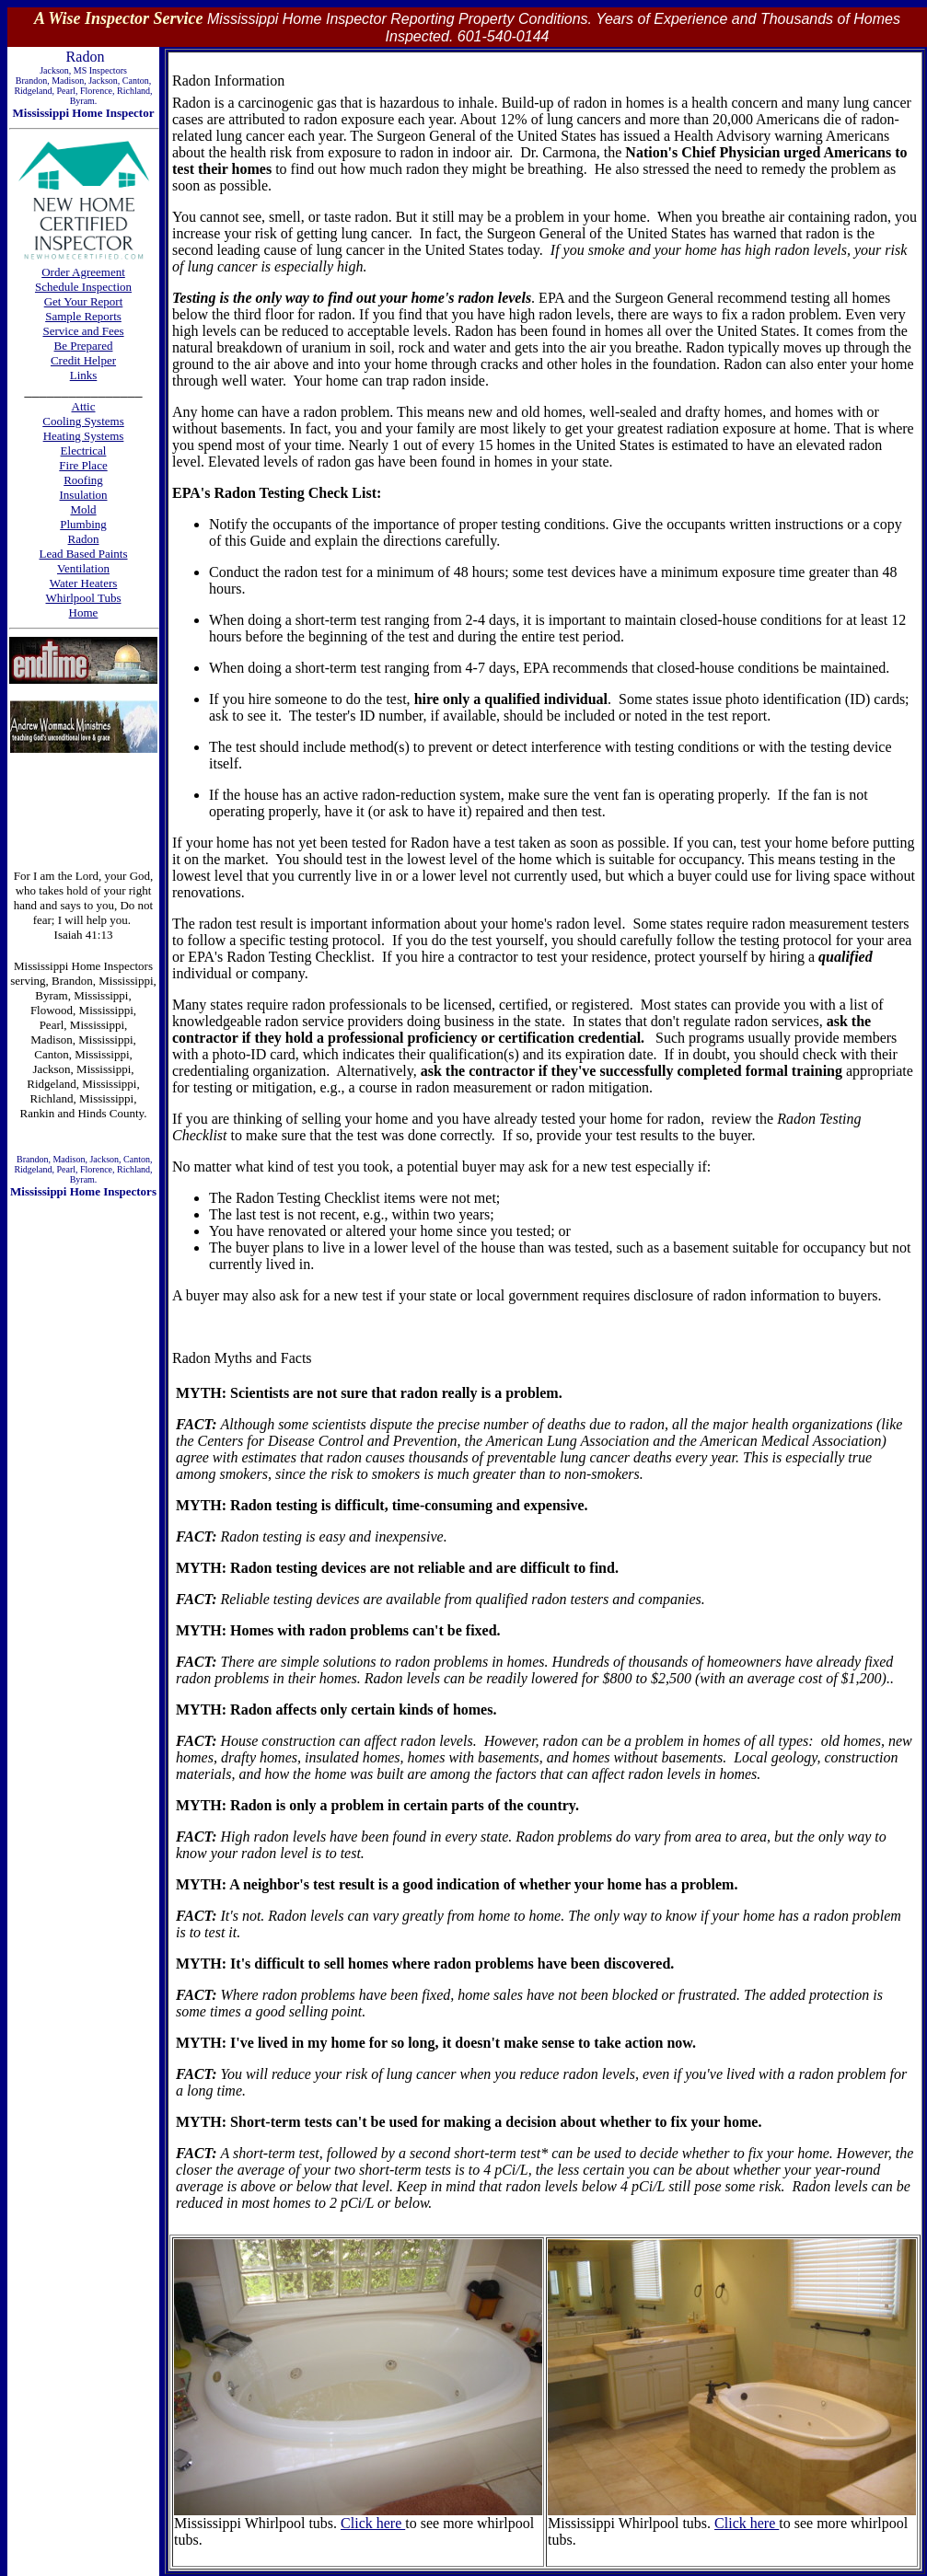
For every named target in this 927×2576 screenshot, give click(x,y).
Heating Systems (83, 436)
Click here (373, 2523)
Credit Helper (83, 360)
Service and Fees (82, 331)
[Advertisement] (84, 810)
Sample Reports (83, 316)
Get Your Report (83, 301)
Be (62, 345)
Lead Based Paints (83, 553)
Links (84, 375)
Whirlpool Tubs (84, 598)
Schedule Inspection (83, 287)
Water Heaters (84, 583)
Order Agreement (83, 272)
